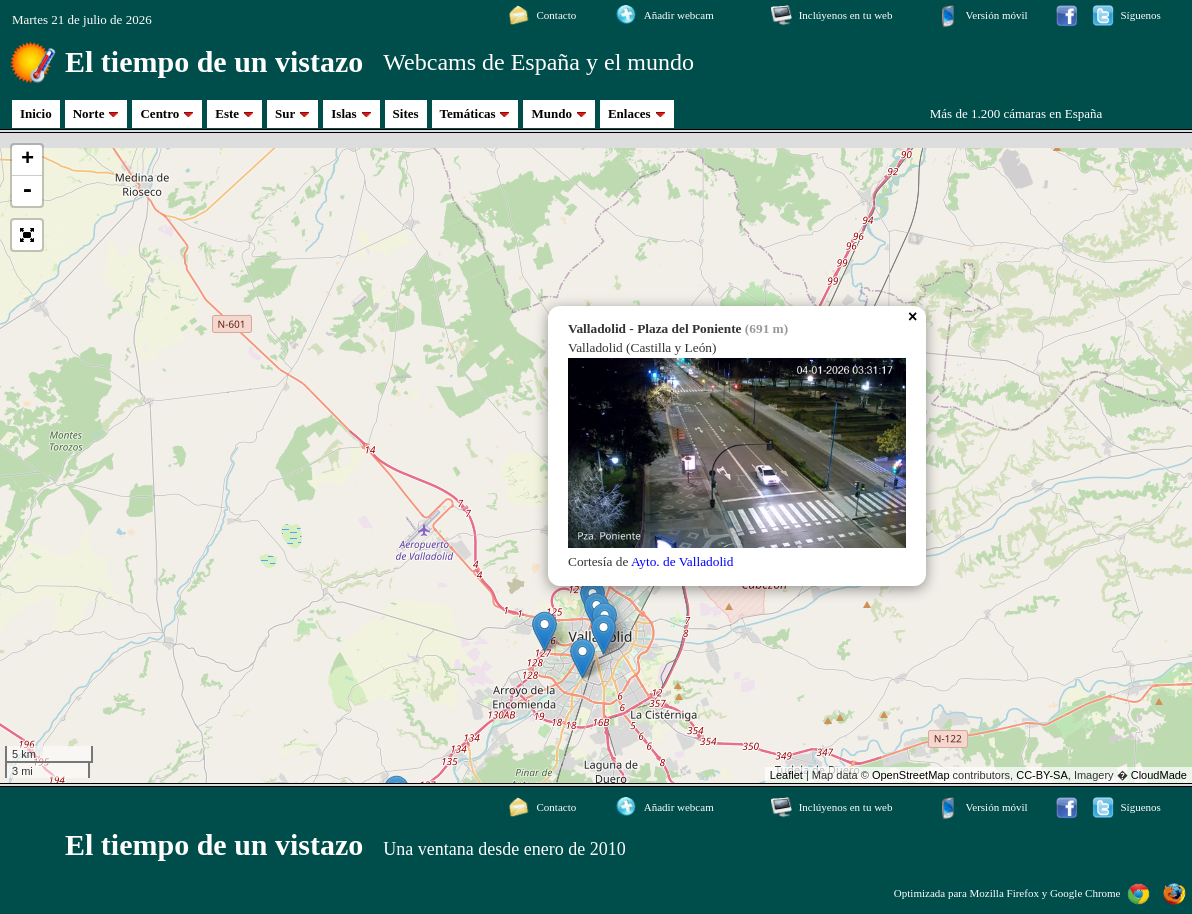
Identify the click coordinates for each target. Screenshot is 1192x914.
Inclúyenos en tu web (846, 15)
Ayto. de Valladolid (682, 561)
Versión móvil (997, 15)
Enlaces (637, 113)
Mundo (558, 113)
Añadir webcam (679, 15)
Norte (96, 113)
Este (234, 113)
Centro (167, 113)
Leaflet (786, 775)
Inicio (36, 113)
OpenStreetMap (911, 775)
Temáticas (475, 113)
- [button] (27, 191)
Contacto (556, 15)
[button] (27, 235)
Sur (292, 113)
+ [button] (27, 160)
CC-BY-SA (1042, 775)
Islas (351, 113)
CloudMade (1159, 775)
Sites (406, 113)
